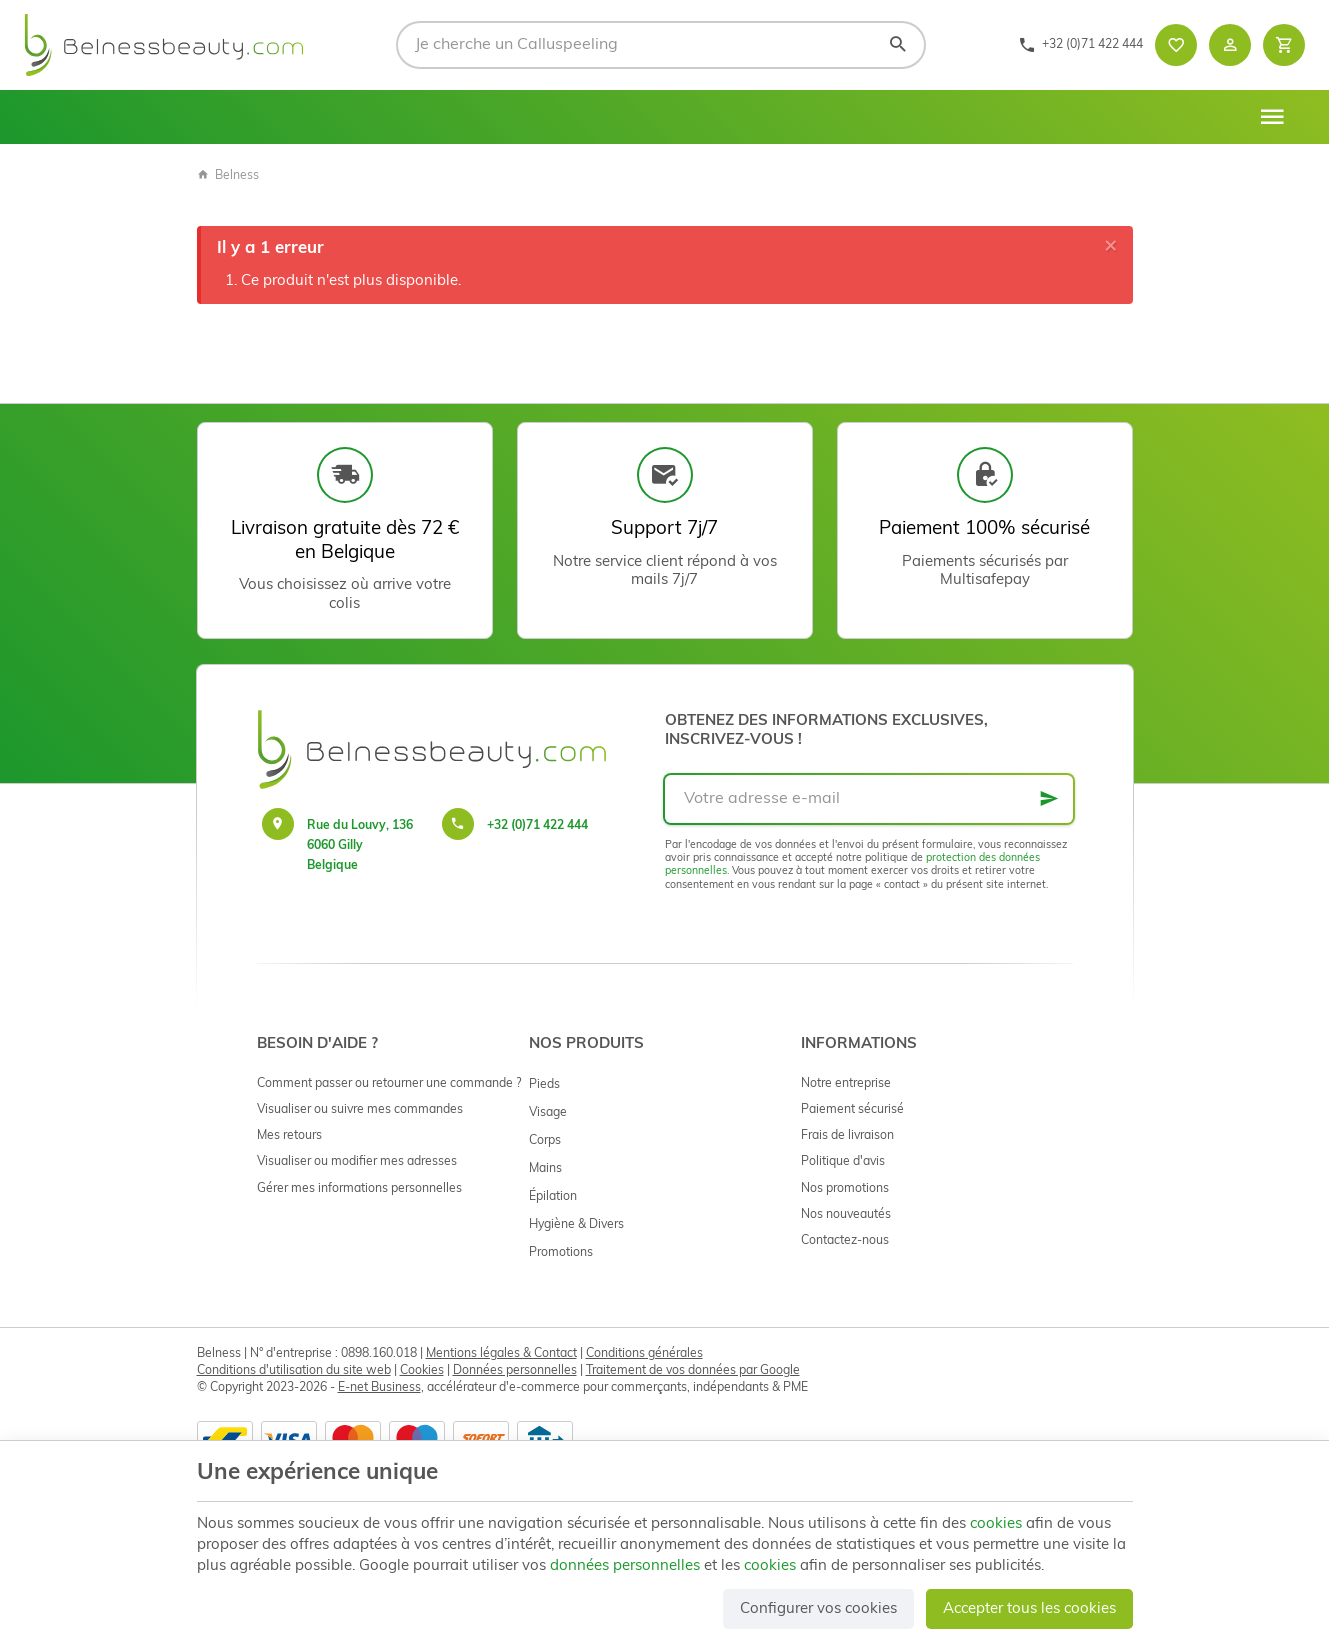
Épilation (553, 1197)
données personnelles (625, 1566)
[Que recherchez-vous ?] (661, 45)
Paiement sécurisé (852, 1110)
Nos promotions (845, 1189)
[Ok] (1049, 799)
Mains (545, 1169)
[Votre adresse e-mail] (869, 799)
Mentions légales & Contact (501, 1354)
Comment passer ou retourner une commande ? (389, 1084)
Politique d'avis (843, 1162)
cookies (996, 1524)
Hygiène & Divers (576, 1225)
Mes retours (289, 1136)
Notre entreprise (846, 1084)
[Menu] (1272, 117)
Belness (228, 176)
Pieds (544, 1085)
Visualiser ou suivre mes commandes (360, 1110)
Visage (548, 1113)
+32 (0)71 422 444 (537, 826)
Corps (545, 1141)
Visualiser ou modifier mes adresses (357, 1162)
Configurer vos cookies (818, 1609)
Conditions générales (644, 1354)
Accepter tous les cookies (1029, 1609)
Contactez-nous (845, 1241)
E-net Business (379, 1388)
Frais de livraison (847, 1136)
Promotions (561, 1253)
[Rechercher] (897, 45)
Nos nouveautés (846, 1215)
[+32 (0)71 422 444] (1080, 45)
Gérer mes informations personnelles (359, 1189)
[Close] (1111, 247)
